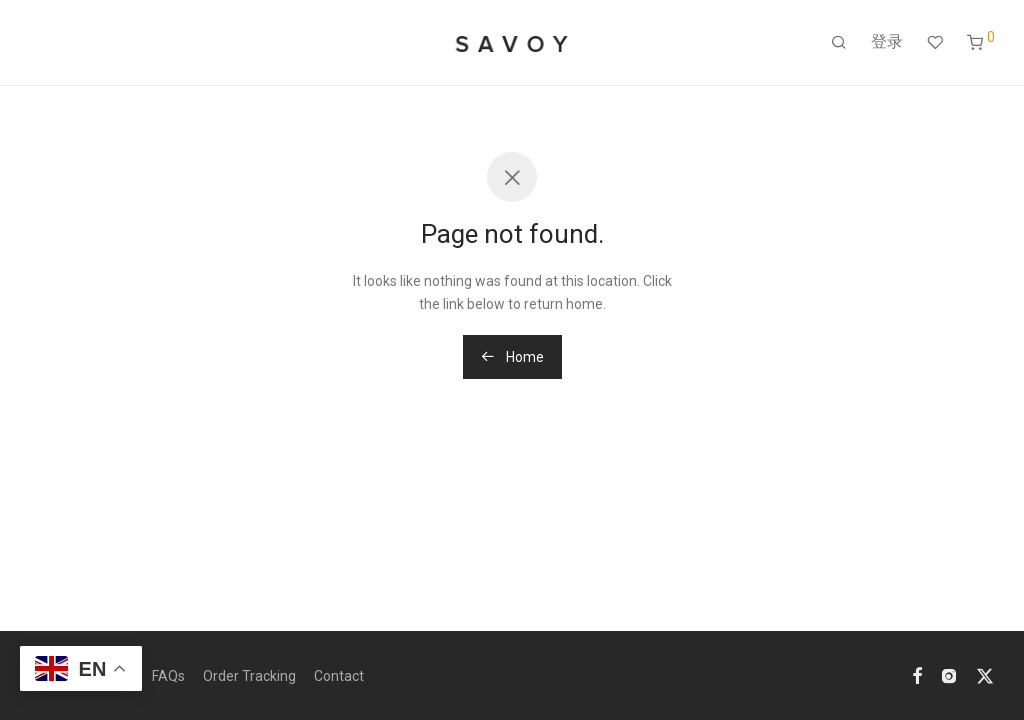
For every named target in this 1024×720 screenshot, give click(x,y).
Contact (339, 676)
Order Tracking (249, 676)
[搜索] (839, 43)
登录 (887, 41)
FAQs (168, 676)
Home (512, 357)
